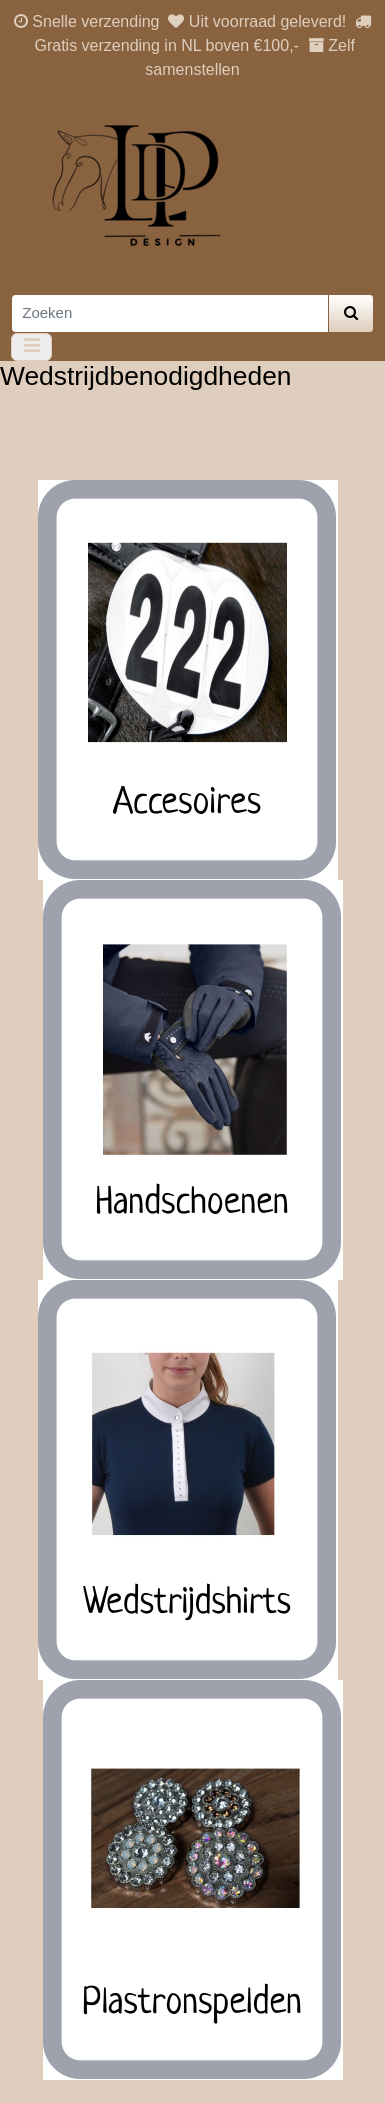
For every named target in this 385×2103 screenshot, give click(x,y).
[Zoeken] (170, 313)
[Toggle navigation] (31, 347)
